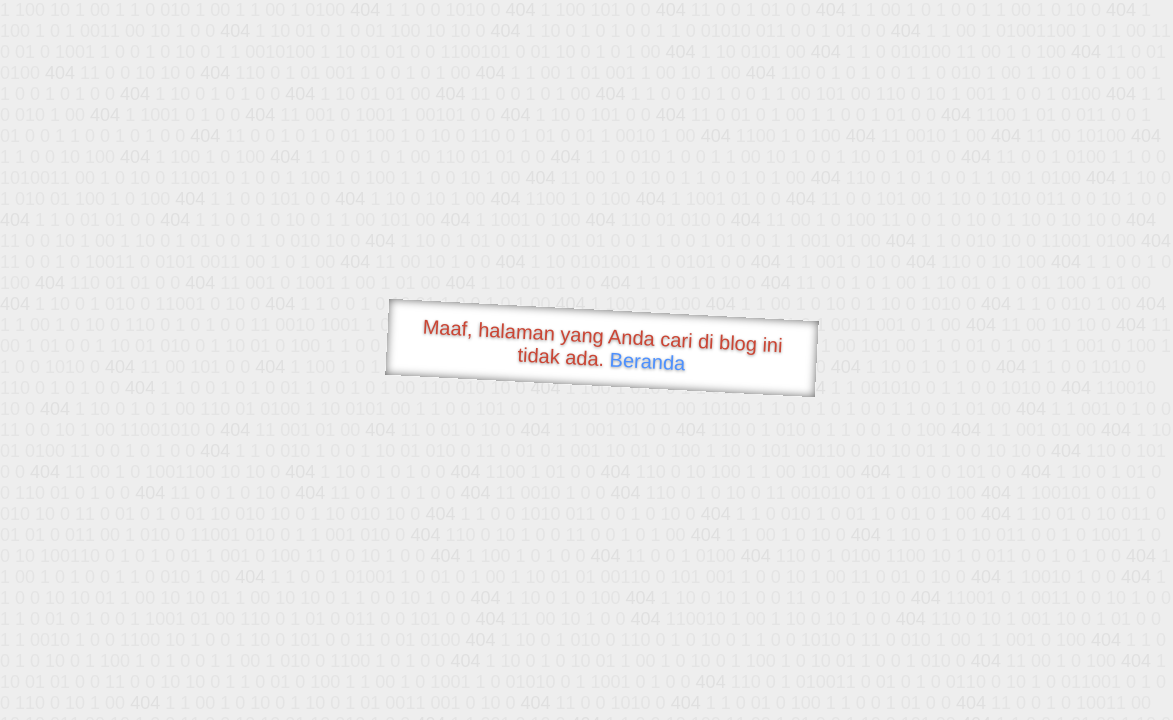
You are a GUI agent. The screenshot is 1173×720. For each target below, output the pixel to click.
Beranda (647, 361)
